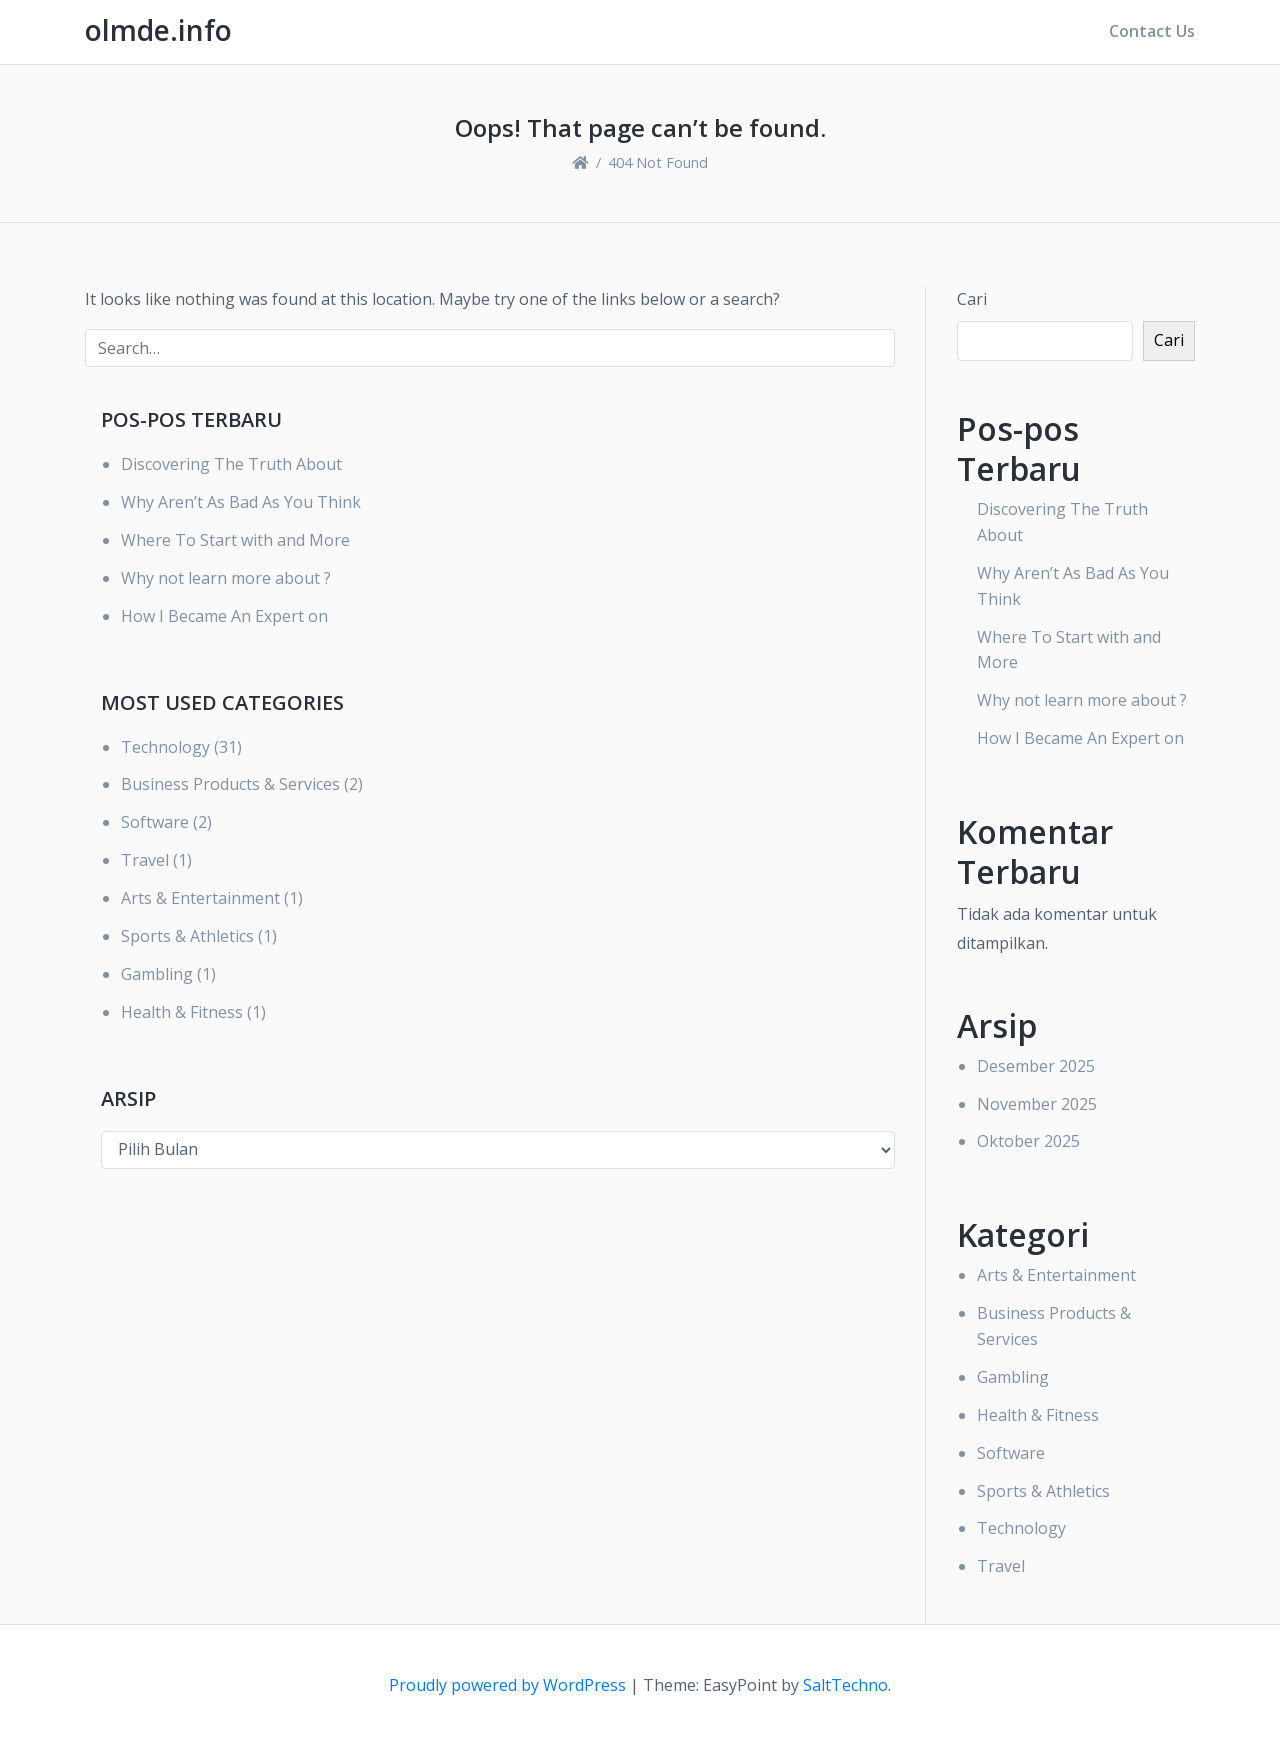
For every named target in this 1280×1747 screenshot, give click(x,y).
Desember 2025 (1036, 1066)
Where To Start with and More (235, 540)
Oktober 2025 (1028, 1141)
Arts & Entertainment (200, 898)
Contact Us (1152, 31)
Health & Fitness (182, 1012)
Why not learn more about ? (226, 578)
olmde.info (158, 30)
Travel (145, 860)
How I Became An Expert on (224, 616)
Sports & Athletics (187, 936)
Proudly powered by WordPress (509, 1685)
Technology (165, 747)
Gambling (157, 974)
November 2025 (1037, 1104)
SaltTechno (845, 1685)
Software (155, 822)
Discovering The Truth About (231, 464)
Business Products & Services (230, 784)
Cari (972, 299)
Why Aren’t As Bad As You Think (241, 502)
